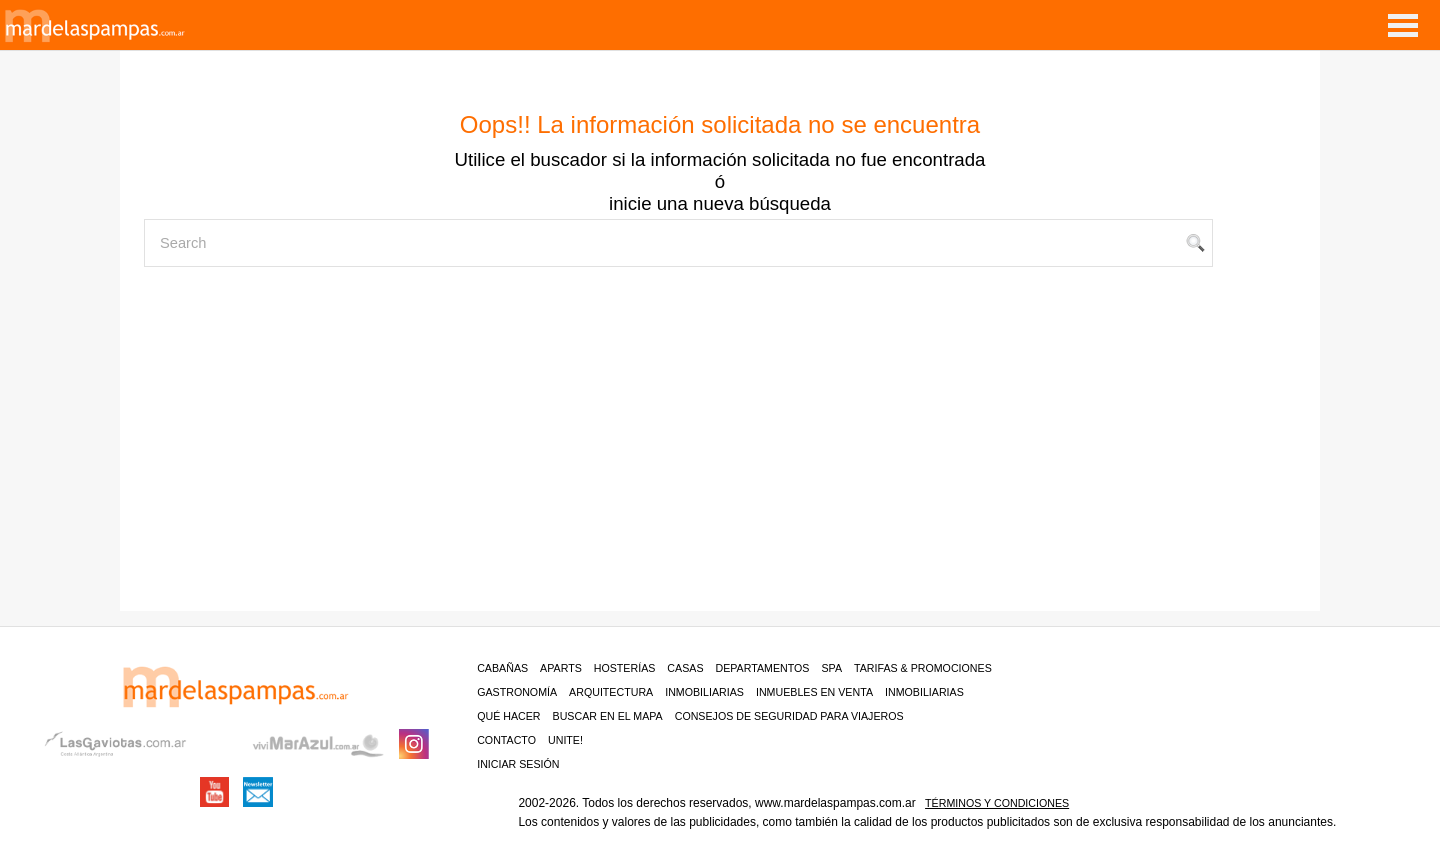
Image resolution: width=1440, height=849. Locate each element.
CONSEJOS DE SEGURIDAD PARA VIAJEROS (789, 716)
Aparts (561, 668)
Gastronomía (517, 692)
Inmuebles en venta (814, 692)
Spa (831, 668)
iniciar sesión (518, 764)
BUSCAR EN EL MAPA (608, 716)
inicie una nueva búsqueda (720, 203)
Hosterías (625, 668)
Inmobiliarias (704, 692)
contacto (506, 740)
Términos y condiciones (997, 803)
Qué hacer (508, 716)
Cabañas (502, 668)
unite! (565, 740)
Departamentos (763, 668)
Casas (685, 668)
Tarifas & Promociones (923, 668)
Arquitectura (611, 692)
